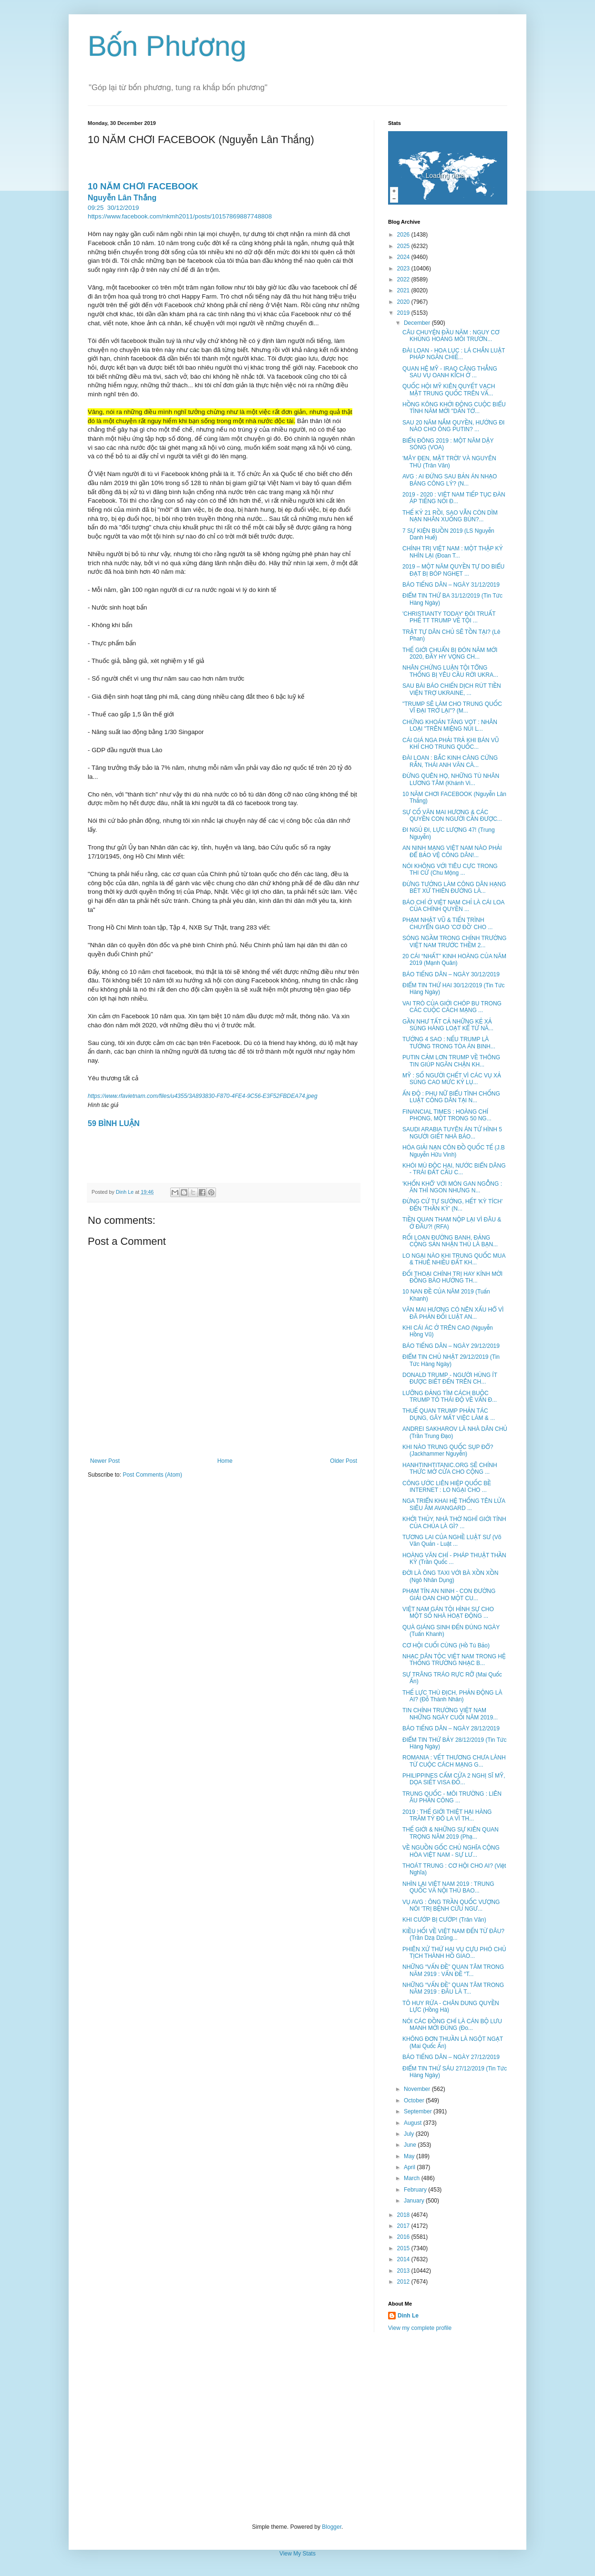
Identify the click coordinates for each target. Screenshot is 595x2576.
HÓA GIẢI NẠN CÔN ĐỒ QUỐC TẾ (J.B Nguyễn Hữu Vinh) (453, 1151)
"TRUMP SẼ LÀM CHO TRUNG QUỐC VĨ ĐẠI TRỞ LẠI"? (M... (452, 707)
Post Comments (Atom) (152, 1474)
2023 (404, 268)
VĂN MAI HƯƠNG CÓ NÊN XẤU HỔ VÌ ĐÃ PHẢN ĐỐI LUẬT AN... (452, 1313)
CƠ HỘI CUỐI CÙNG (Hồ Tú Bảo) (446, 1645)
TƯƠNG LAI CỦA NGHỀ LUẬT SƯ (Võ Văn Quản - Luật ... (452, 1540)
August (413, 2123)
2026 (404, 234)
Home (225, 1461)
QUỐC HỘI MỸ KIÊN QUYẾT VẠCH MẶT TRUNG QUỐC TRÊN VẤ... (448, 389)
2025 (404, 246)
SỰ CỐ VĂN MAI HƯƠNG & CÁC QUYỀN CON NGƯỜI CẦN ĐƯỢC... (452, 815)
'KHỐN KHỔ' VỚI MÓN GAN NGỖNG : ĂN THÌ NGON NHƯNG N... (452, 1187)
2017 (404, 2226)
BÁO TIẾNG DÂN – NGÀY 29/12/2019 (451, 1346)
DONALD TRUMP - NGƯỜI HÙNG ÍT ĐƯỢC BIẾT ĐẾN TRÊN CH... (449, 1378)
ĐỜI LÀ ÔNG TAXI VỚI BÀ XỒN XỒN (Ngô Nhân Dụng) (450, 1576)
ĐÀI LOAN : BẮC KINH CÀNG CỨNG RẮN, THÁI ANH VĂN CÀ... (450, 761)
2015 (404, 2248)
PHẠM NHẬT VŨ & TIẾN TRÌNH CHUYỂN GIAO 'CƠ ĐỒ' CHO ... (447, 923)
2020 (404, 302)
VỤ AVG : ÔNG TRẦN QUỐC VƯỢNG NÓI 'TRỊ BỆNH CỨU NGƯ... (451, 1905)
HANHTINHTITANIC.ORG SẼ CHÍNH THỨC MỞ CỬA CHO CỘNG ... (449, 1468)
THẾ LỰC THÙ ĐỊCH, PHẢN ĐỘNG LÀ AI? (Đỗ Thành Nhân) (452, 1696)
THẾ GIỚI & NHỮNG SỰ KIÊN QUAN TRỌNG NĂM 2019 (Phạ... (450, 1833)
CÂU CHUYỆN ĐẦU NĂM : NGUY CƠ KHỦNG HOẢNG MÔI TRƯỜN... (451, 335)
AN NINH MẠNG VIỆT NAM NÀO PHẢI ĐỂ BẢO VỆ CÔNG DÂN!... (452, 851)
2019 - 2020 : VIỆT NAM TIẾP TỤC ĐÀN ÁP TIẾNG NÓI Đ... (453, 498)
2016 (404, 2237)
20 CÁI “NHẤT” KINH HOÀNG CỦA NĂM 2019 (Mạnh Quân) (454, 959)
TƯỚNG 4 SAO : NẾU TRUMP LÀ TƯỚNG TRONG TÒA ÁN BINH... (448, 1042)
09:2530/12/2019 (113, 207)
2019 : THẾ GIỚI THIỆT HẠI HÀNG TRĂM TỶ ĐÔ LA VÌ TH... (447, 1815)
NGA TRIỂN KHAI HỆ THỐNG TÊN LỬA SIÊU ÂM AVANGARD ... (453, 1504)
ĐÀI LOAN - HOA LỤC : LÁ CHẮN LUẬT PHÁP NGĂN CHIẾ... (453, 354)
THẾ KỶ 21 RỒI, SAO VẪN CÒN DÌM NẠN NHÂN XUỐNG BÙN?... (450, 516)
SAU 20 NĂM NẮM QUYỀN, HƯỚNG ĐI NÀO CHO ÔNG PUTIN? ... (453, 426)
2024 (404, 257)
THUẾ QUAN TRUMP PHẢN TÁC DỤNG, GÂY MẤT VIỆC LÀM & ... (448, 1414)
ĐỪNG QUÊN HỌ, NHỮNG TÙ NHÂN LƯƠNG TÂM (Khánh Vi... (450, 779)
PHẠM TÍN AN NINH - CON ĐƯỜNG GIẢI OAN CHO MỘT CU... (448, 1594)
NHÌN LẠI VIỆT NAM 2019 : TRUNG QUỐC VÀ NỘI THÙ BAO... (448, 1887)
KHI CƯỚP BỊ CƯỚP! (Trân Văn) (444, 1919)
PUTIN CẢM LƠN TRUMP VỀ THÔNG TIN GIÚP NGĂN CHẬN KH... (451, 1060)
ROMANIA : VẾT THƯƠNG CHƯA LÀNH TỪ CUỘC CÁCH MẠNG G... (454, 1761)
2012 (404, 2281)
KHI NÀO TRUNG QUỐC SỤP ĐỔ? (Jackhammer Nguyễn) (447, 1450)
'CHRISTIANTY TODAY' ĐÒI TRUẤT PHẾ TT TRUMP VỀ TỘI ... (448, 617)
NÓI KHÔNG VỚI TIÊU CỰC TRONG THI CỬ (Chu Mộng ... (450, 869)
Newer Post (105, 1461)
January (415, 2200)
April (410, 2167)
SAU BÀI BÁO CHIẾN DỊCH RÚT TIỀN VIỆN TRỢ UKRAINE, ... (451, 689)
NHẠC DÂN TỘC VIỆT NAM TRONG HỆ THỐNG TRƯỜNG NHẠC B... (454, 1659)
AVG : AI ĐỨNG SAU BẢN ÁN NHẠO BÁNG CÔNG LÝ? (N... (449, 479)
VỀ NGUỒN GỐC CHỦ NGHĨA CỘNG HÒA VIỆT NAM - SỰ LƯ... (451, 1851)
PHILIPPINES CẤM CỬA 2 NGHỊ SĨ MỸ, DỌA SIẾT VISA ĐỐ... (453, 1779)
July (410, 2134)
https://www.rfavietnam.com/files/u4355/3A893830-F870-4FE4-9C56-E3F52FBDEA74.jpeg (203, 1096)
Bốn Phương (167, 46)
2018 (404, 2215)
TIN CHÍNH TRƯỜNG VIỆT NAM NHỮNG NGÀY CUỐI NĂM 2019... (450, 1713)
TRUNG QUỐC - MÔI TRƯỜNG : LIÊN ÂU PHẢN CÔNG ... (452, 1797)
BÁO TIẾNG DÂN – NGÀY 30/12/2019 (451, 974)
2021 (404, 290)
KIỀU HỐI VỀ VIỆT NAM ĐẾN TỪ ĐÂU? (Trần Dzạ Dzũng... (453, 1934)
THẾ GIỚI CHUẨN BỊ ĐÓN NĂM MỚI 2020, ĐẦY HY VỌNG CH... (449, 653)
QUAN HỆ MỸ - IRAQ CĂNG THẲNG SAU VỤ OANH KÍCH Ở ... (449, 372)
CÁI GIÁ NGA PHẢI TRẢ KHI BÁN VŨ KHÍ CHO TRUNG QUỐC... (450, 743)
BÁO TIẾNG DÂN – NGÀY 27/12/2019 (451, 2057)
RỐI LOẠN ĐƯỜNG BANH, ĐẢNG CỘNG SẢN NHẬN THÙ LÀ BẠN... (450, 1241)
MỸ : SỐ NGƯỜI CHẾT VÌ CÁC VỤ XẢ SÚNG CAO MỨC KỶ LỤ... (451, 1079)
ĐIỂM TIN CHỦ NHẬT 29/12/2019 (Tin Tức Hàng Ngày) (451, 1360)
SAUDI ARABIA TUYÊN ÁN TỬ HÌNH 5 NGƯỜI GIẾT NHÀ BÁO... (452, 1132)
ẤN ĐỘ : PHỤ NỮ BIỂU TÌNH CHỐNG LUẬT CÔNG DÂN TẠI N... (451, 1097)
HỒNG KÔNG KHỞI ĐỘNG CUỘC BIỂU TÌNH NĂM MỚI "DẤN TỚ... (454, 407)
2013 (404, 2270)
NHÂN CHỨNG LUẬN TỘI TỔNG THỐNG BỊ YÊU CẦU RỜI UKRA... (450, 671)
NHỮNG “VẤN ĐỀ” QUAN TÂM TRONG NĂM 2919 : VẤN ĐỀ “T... (453, 1970)
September (418, 2111)
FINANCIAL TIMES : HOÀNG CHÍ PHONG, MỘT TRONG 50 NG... (447, 1115)
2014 (404, 2259)
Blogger (331, 2527)
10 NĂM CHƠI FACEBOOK (143, 186)
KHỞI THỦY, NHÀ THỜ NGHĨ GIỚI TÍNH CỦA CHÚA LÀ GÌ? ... (454, 1522)
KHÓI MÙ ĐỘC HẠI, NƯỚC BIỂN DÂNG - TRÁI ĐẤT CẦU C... (454, 1169)
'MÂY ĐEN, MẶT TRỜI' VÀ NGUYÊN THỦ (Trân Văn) (449, 461)
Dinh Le (125, 1192)
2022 (404, 279)
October (415, 2100)
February (416, 2189)
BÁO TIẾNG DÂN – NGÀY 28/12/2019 (451, 1728)
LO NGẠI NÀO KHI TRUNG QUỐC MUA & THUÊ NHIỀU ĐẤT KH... (453, 1259)
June (411, 2144)
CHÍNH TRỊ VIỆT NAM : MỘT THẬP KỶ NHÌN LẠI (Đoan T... (452, 552)
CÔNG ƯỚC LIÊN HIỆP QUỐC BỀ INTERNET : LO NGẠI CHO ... (446, 1486)
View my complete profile (419, 2328)
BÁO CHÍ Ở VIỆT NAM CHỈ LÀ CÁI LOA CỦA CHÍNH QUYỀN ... (453, 905)
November (418, 2089)
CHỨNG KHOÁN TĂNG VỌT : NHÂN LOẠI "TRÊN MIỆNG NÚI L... (449, 725)
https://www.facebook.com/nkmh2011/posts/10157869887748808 (180, 216)
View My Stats (297, 2553)
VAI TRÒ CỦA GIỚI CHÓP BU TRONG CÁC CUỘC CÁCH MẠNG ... (452, 1007)
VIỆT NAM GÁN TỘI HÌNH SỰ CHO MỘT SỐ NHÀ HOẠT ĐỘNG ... (448, 1612)
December (418, 323)
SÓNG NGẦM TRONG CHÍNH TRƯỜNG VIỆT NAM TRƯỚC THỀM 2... (454, 941)
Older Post (343, 1461)
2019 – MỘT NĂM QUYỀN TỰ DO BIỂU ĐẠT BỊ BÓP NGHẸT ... (453, 570)
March (412, 2178)
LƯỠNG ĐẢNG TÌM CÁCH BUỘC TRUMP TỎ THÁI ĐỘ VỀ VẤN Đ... (449, 1396)
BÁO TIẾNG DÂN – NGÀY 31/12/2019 (451, 584)
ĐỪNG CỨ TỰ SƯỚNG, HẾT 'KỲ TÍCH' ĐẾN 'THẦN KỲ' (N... (452, 1204)
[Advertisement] (297, 2427)
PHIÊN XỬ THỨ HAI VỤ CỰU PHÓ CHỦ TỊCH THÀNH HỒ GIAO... (454, 1952)
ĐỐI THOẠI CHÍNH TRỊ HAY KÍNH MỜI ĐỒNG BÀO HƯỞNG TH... (452, 1277)
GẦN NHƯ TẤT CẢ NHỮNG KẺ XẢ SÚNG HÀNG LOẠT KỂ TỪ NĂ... (447, 1025)
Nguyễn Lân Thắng (122, 198)
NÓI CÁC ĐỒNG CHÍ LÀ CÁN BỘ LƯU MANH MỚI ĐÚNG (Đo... (452, 2024)
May (410, 2156)
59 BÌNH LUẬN (114, 1123)
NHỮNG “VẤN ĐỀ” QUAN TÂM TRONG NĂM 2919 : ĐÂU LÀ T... (453, 1988)
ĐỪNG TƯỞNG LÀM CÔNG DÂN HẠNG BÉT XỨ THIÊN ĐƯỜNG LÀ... (454, 887)
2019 (404, 313)
